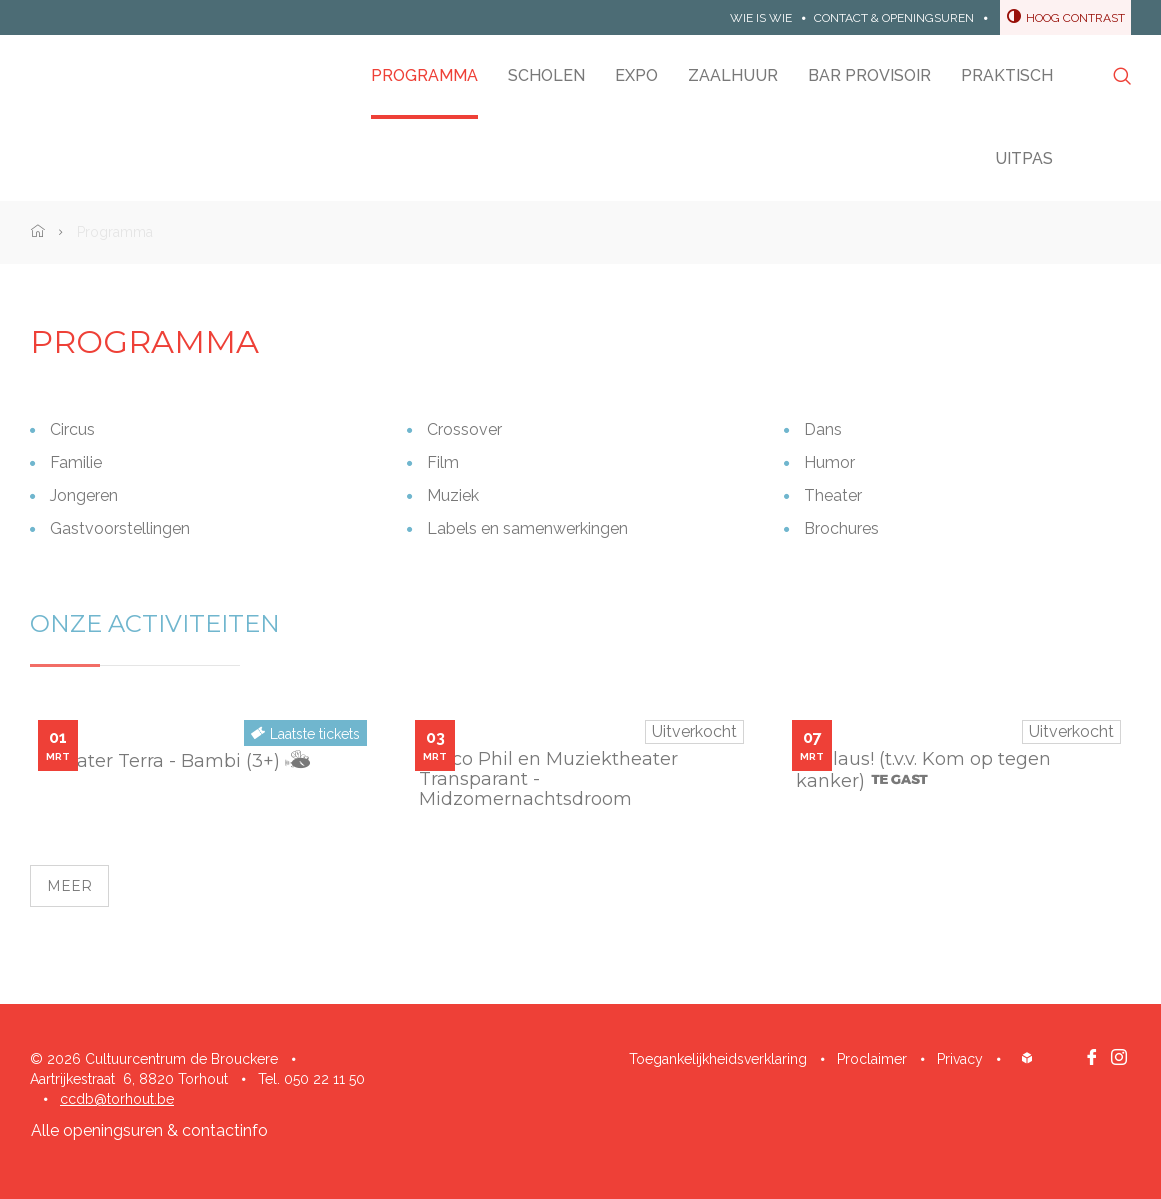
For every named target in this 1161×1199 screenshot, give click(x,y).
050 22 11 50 (324, 1079)
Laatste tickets (315, 734)
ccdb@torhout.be (117, 1099)
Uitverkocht (694, 731)
